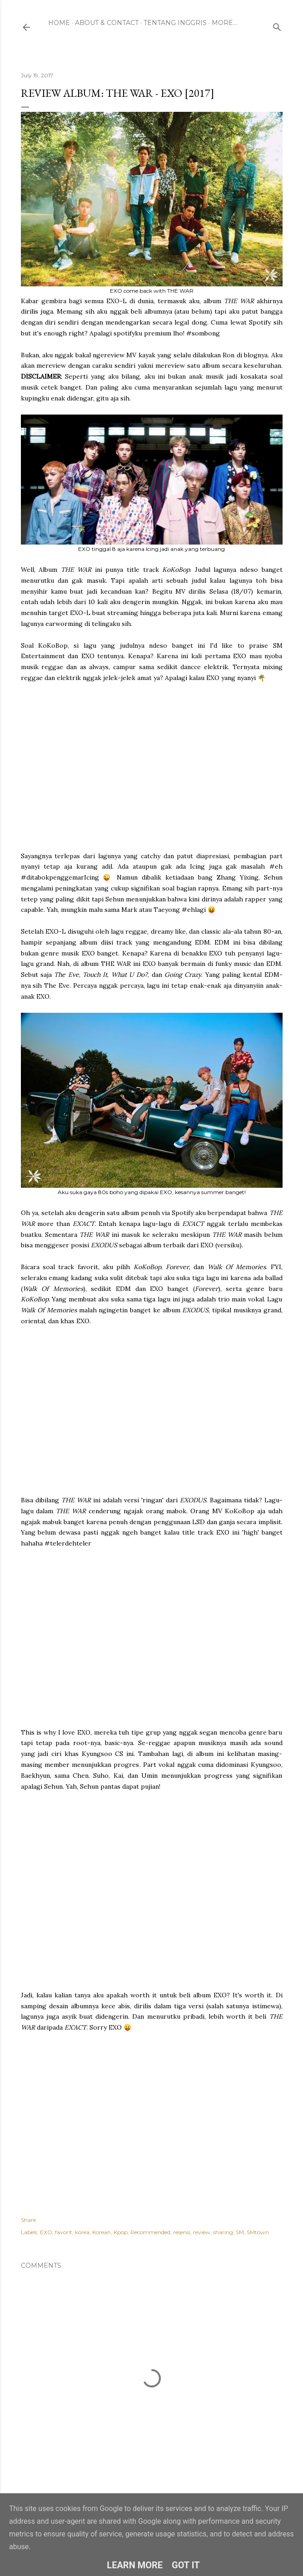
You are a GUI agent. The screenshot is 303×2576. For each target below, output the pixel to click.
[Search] (277, 25)
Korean (101, 2232)
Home (59, 23)
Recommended (150, 2232)
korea (82, 2232)
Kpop (121, 2232)
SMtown (258, 2232)
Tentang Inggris (175, 23)
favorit (63, 2232)
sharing (223, 2232)
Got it (186, 2565)
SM (240, 2232)
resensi (181, 2232)
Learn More (135, 2565)
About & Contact (107, 23)
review (201, 2232)
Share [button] (28, 2219)
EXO (46, 2232)
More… (224, 23)
